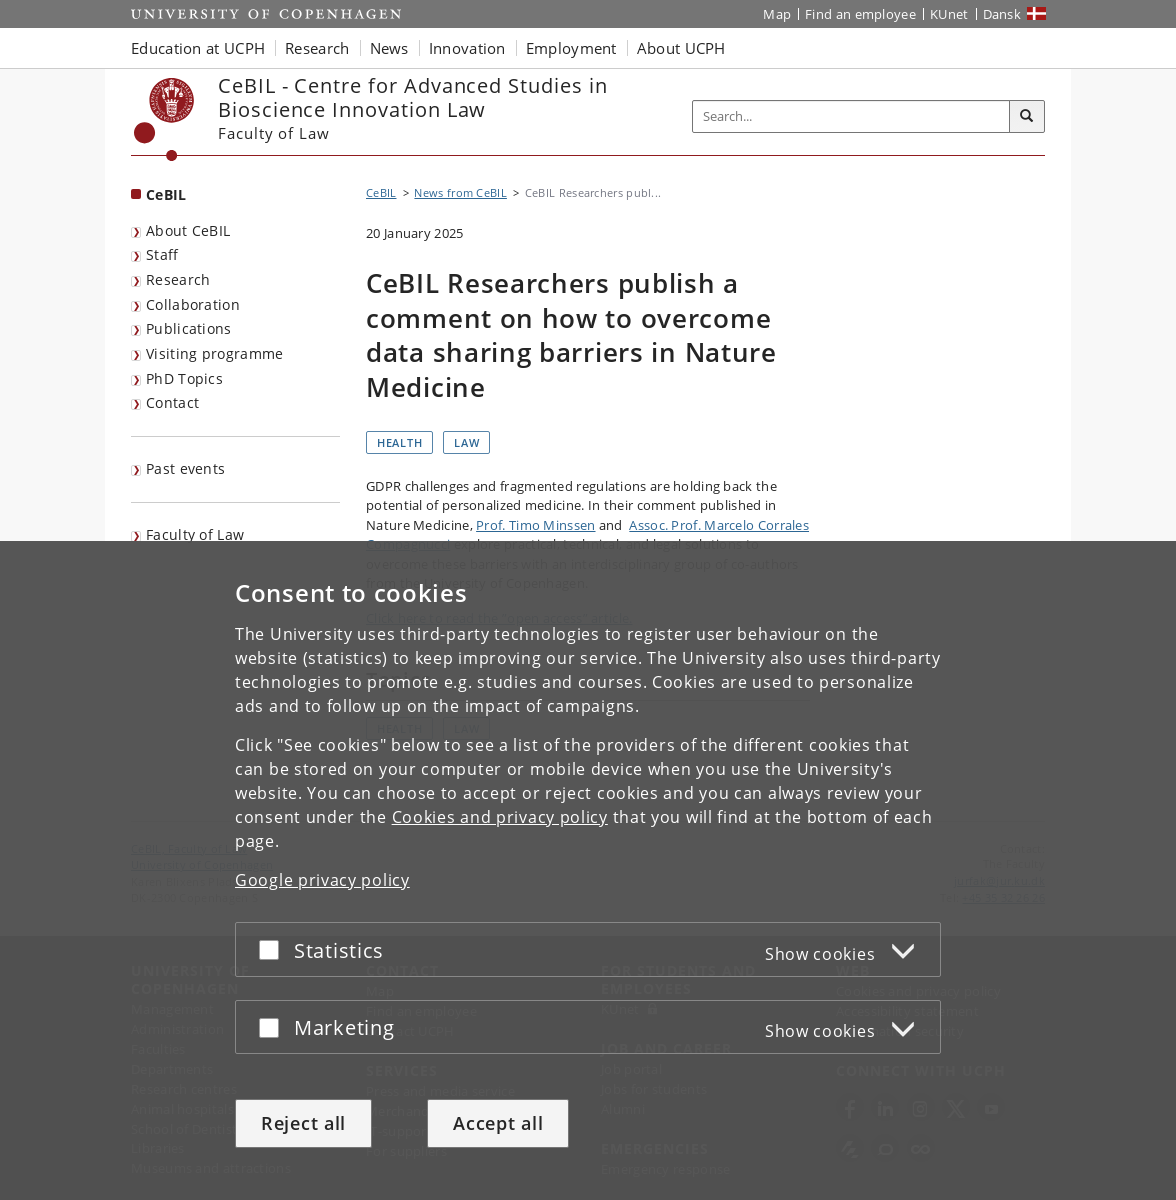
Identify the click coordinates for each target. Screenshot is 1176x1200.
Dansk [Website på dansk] (1002, 14)
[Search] (1027, 117)
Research (178, 279)
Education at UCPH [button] (198, 48)
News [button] (389, 48)
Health (399, 442)
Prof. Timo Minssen (535, 525)
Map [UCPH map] (777, 14)
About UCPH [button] (681, 48)
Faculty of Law (195, 534)
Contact (172, 402)
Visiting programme (214, 353)
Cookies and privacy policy (500, 817)
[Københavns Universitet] (164, 119)
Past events (185, 468)
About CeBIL (188, 230)
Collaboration (193, 304)
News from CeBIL (460, 192)
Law (466, 442)
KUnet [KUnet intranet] (949, 14)
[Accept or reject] (274, 949)
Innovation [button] (467, 48)
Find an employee (860, 14)
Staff (162, 254)
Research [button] (317, 48)
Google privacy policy (322, 880)
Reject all (303, 1123)
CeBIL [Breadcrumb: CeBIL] (381, 192)
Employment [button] (571, 48)
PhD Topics (184, 378)
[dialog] (588, 870)
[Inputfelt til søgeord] (851, 116)
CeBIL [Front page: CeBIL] (166, 194)
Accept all (498, 1123)
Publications (189, 328)
